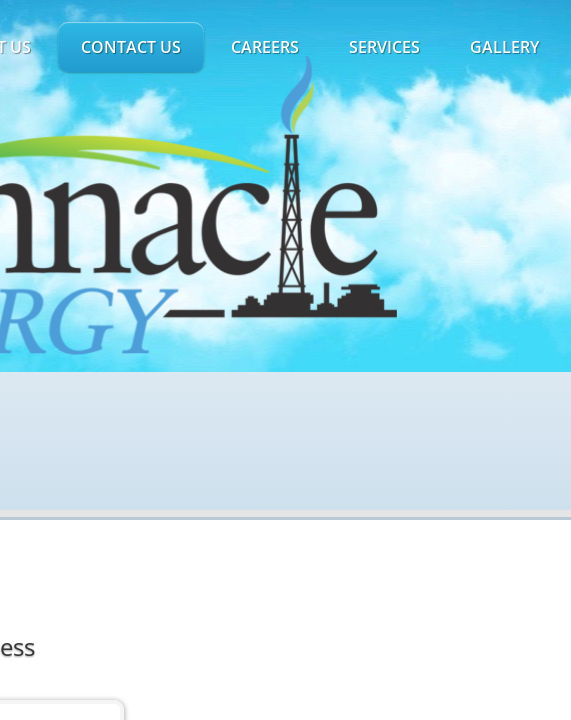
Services (384, 47)
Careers (265, 47)
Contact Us (131, 47)
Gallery (504, 47)
